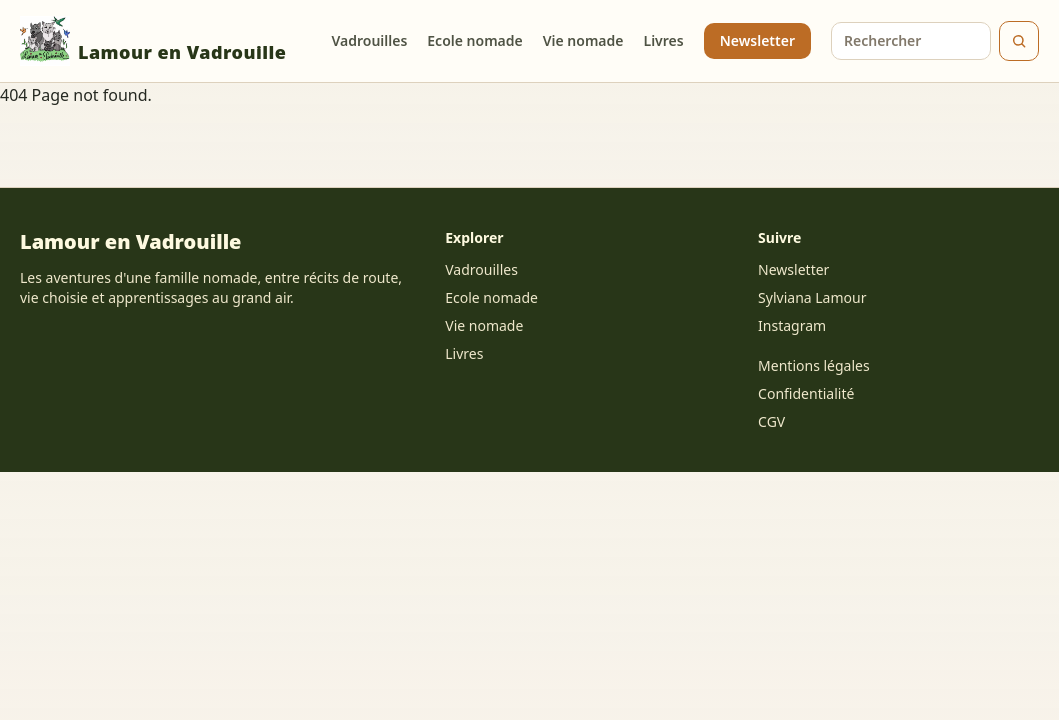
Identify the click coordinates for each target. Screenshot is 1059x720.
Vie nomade (583, 40)
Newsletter (757, 40)
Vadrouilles (369, 40)
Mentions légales (814, 365)
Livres (664, 40)
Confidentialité (806, 393)
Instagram (792, 325)
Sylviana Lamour (812, 297)
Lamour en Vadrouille (153, 41)
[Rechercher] (1019, 41)
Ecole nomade (474, 40)
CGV (771, 421)
